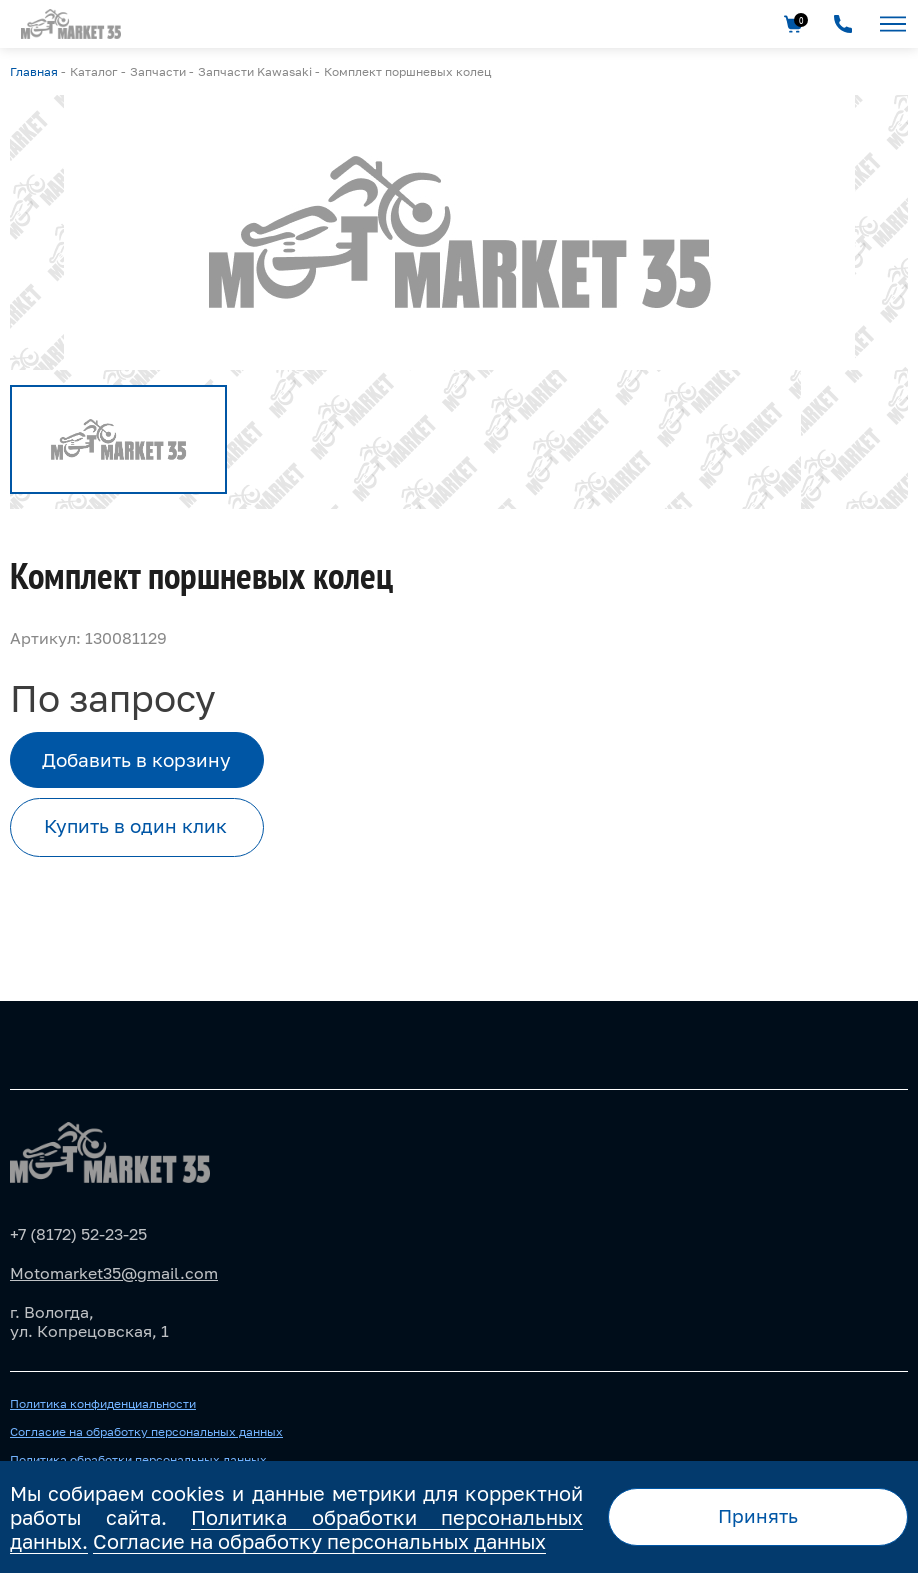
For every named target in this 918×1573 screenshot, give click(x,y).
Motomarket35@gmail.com (114, 1273)
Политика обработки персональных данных (138, 1460)
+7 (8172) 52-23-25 (78, 1234)
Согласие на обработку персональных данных (146, 1432)
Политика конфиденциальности (103, 1404)
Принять (758, 1515)
